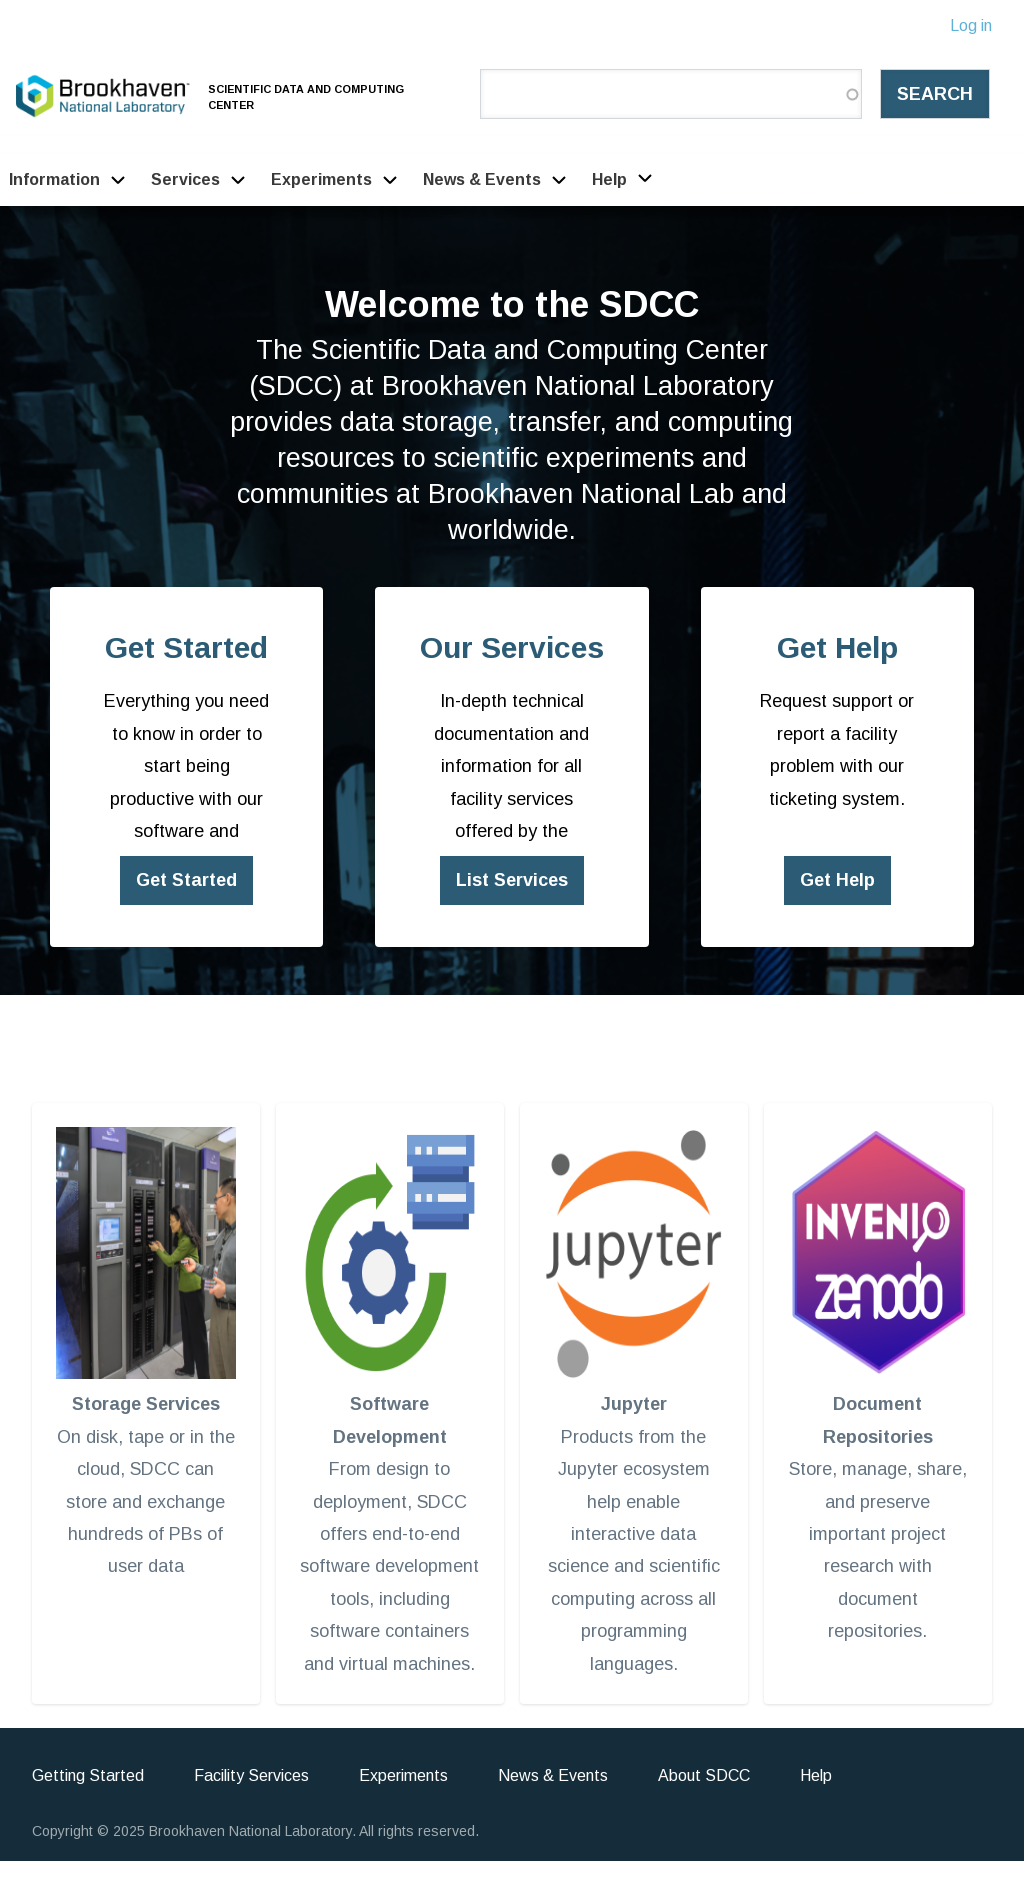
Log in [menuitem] (971, 25)
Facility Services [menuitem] (251, 1775)
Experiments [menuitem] (321, 179)
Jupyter (634, 1404)
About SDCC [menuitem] (704, 1775)
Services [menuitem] (185, 179)
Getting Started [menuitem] (88, 1775)
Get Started (186, 880)
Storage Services (146, 1404)
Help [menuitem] (610, 179)
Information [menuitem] (54, 179)
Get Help (837, 880)
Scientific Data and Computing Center (306, 96)
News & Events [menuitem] (482, 179)
